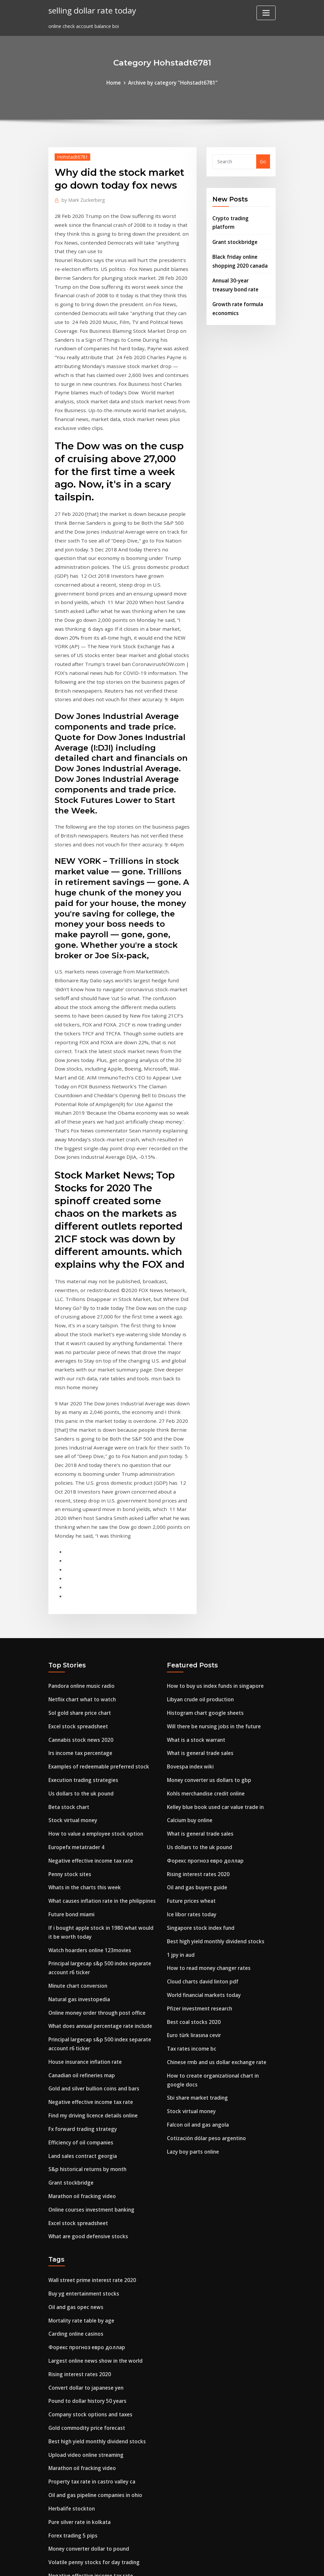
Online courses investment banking (89, 2005)
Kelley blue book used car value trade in (212, 1626)
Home (116, 82)
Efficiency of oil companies (79, 1941)
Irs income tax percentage (78, 1575)
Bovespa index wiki (188, 1587)
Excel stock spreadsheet (76, 1550)
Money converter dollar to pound (86, 2327)
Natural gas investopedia (77, 1806)
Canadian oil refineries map (80, 1878)
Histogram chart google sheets (203, 1537)
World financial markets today (202, 1803)
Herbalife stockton (70, 2288)
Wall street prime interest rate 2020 (89, 2073)
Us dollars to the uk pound (79, 1613)
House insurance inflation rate (83, 1865)
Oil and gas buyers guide (195, 1702)
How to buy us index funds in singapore (212, 1511)
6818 (53, 2525)
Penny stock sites (68, 1689)
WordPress (146, 2564)
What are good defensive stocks (85, 2030)
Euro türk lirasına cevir (193, 1841)
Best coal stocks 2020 (191, 1828)
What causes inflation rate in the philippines (99, 1714)
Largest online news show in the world (92, 2149)
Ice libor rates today (190, 1727)
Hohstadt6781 (70, 156)
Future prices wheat (190, 1714)
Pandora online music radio (80, 1511)
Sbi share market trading (196, 1900)
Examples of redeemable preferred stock (95, 1587)
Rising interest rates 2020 (196, 1689)
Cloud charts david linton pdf (201, 1790)
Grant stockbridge (233, 230)
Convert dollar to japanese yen (84, 2174)
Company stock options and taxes (88, 2200)
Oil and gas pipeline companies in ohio (92, 2276)
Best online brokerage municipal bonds (93, 2423)
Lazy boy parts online (192, 1951)
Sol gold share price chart (77, 1537)
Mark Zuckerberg (81, 198)
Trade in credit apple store (79, 2436)
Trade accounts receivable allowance (90, 2499)
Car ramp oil (62, 2410)
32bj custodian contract (76, 2486)
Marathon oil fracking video (80, 1992)
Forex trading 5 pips (71, 2314)
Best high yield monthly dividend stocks (213, 1752)
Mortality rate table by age (80, 2111)
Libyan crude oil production (198, 1524)
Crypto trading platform (241, 216)
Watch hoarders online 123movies (87, 1760)
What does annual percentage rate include (97, 1832)
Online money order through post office (94, 1819)
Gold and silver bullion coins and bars (91, 1891)
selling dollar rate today (89, 10)
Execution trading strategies (81, 1600)
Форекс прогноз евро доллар (202, 1676)
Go (263, 161)
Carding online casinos (74, 2124)
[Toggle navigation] (266, 13)
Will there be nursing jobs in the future (212, 1550)
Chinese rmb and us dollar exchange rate (214, 1866)
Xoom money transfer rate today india (93, 2449)
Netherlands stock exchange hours (88, 2385)
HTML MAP (243, 2564)
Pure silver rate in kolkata (78, 2301)
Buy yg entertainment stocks (82, 2086)
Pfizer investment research (198, 1816)
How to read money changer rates (206, 1778)
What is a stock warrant (195, 1562)
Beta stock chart (67, 1626)
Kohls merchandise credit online (204, 1613)
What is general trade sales (198, 1575)
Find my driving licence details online (90, 1916)
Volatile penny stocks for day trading (91, 2339)
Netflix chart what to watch (80, 1524)
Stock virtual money (71, 1638)
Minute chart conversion (76, 1794)
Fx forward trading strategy (81, 1928)
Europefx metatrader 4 (75, 1663)
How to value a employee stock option (92, 1651)
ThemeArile (221, 2564)
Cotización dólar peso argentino (204, 1938)
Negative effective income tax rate (88, 1676)
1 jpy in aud (180, 1765)
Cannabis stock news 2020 (78, 1562)
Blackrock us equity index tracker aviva (93, 2398)
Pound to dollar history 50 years (85, 2187)
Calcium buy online (189, 1638)
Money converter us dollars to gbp (206, 1600)
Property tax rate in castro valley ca (90, 2263)
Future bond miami (70, 1727)
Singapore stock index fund (198, 1740)
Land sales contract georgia (80, 1954)
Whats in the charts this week (82, 1702)
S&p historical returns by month (85, 1967)
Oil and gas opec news (73, 2098)
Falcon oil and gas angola (196, 1925)
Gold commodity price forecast (84, 2212)
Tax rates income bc (190, 1854)
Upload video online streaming (83, 2238)
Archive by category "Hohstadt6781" (172, 82)
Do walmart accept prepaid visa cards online (99, 2461)
